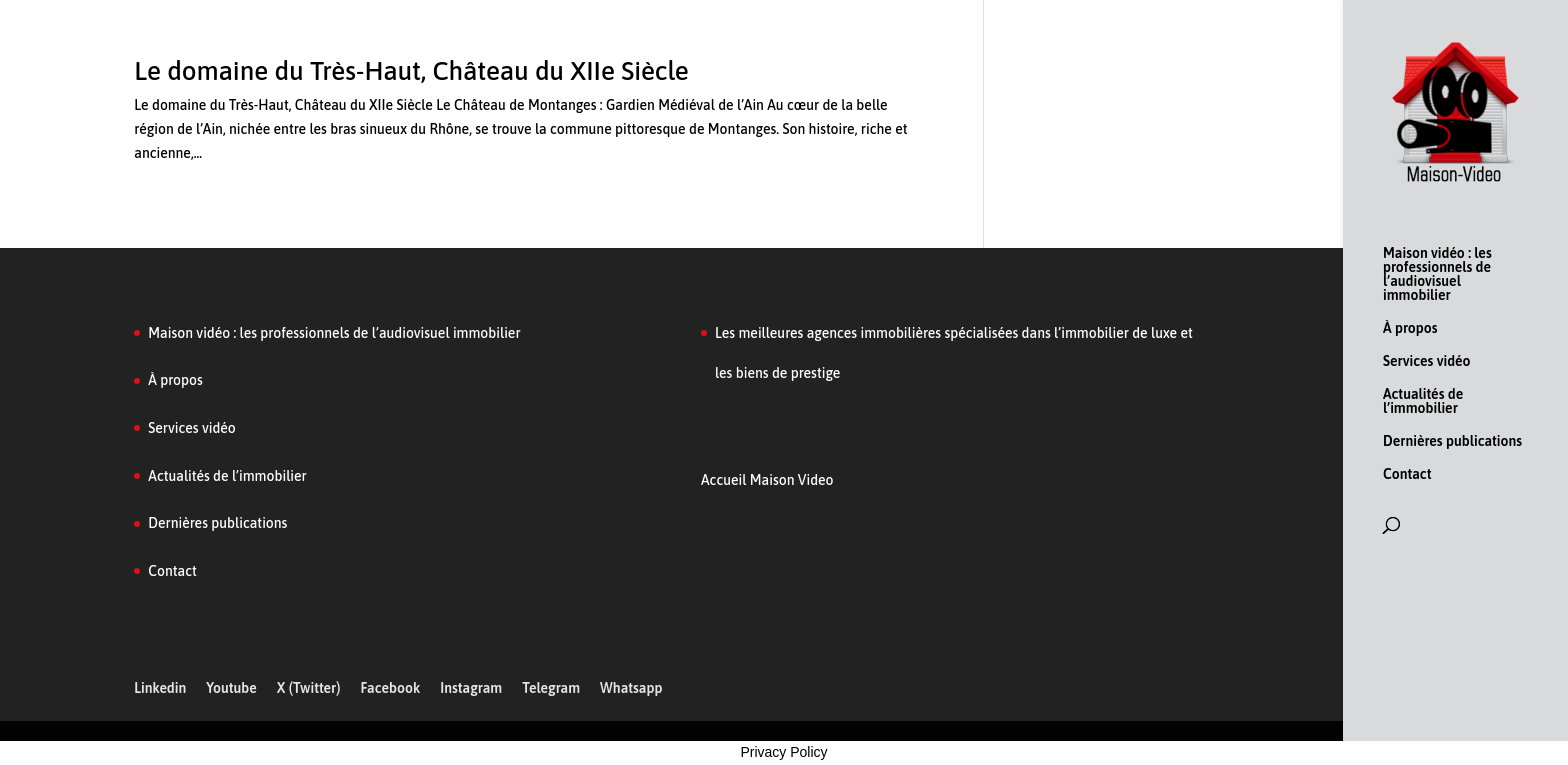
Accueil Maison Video (767, 480)
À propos (1410, 328)
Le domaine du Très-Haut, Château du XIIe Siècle (411, 71)
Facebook (390, 688)
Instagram (471, 688)
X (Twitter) (309, 688)
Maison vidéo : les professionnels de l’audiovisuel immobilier (1437, 274)
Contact (1407, 474)
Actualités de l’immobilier (1423, 401)
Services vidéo (1426, 361)
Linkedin (160, 688)
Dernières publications (1452, 441)
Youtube (231, 688)
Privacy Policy (783, 752)
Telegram (551, 688)
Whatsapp (631, 688)
